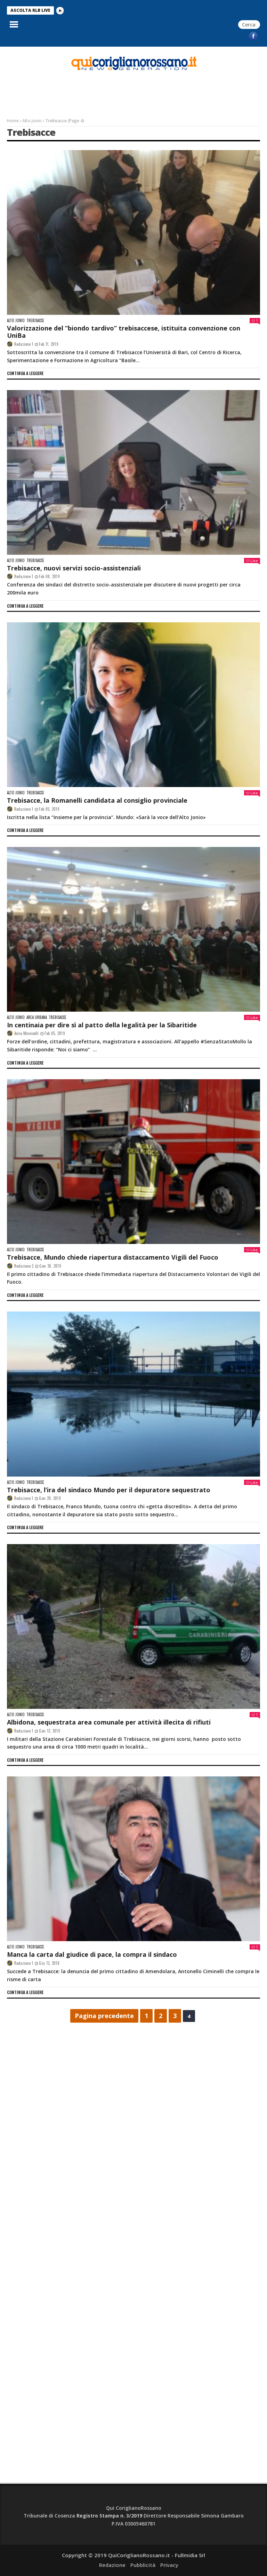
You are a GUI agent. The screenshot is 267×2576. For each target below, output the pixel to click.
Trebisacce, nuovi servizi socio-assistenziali (74, 568)
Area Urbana (36, 1017)
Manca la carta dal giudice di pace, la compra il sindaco (92, 1954)
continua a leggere (25, 373)
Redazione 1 (23, 344)
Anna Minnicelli (26, 1033)
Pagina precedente (104, 2015)
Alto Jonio (32, 121)
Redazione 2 (23, 1266)
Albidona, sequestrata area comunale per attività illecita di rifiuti (109, 1722)
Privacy (169, 2564)
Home (13, 121)
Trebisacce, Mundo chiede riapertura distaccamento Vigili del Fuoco (112, 1257)
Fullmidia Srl (190, 2555)
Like (252, 560)
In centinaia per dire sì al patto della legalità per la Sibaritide (102, 1025)
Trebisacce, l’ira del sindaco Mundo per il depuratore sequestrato (108, 1490)
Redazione (112, 2564)
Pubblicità (142, 2564)
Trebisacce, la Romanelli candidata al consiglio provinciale (97, 800)
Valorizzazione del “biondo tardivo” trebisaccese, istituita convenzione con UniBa (123, 332)
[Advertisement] (40, 64)
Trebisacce (35, 320)
